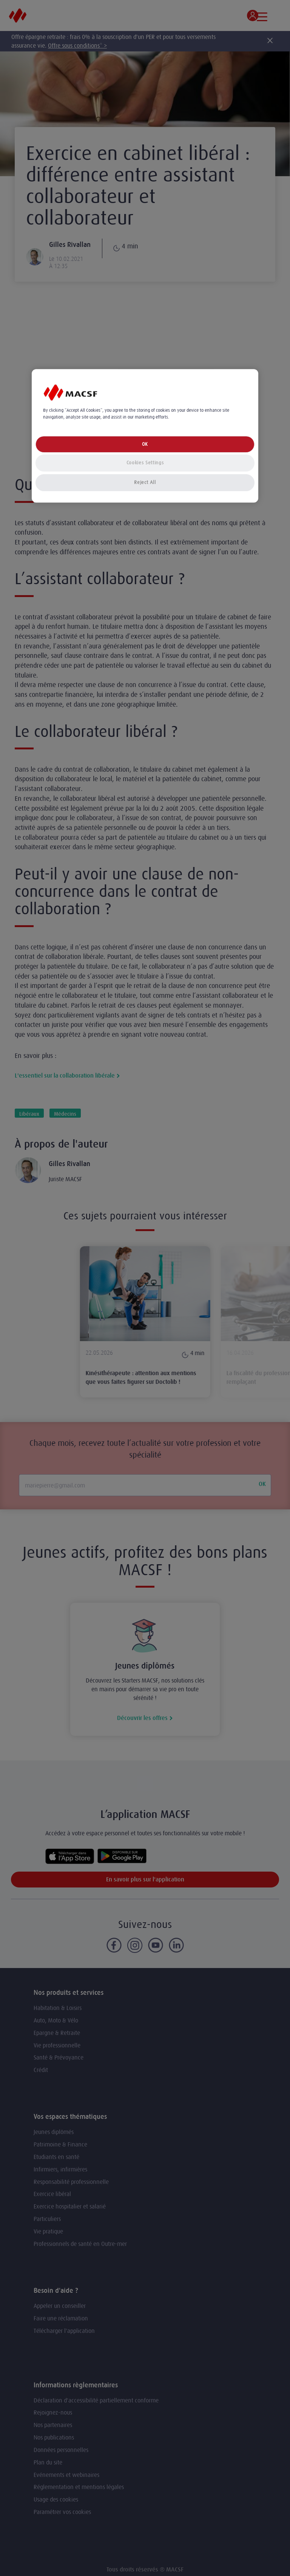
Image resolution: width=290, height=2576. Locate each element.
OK (145, 444)
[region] (145, 435)
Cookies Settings (145, 462)
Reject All (145, 482)
